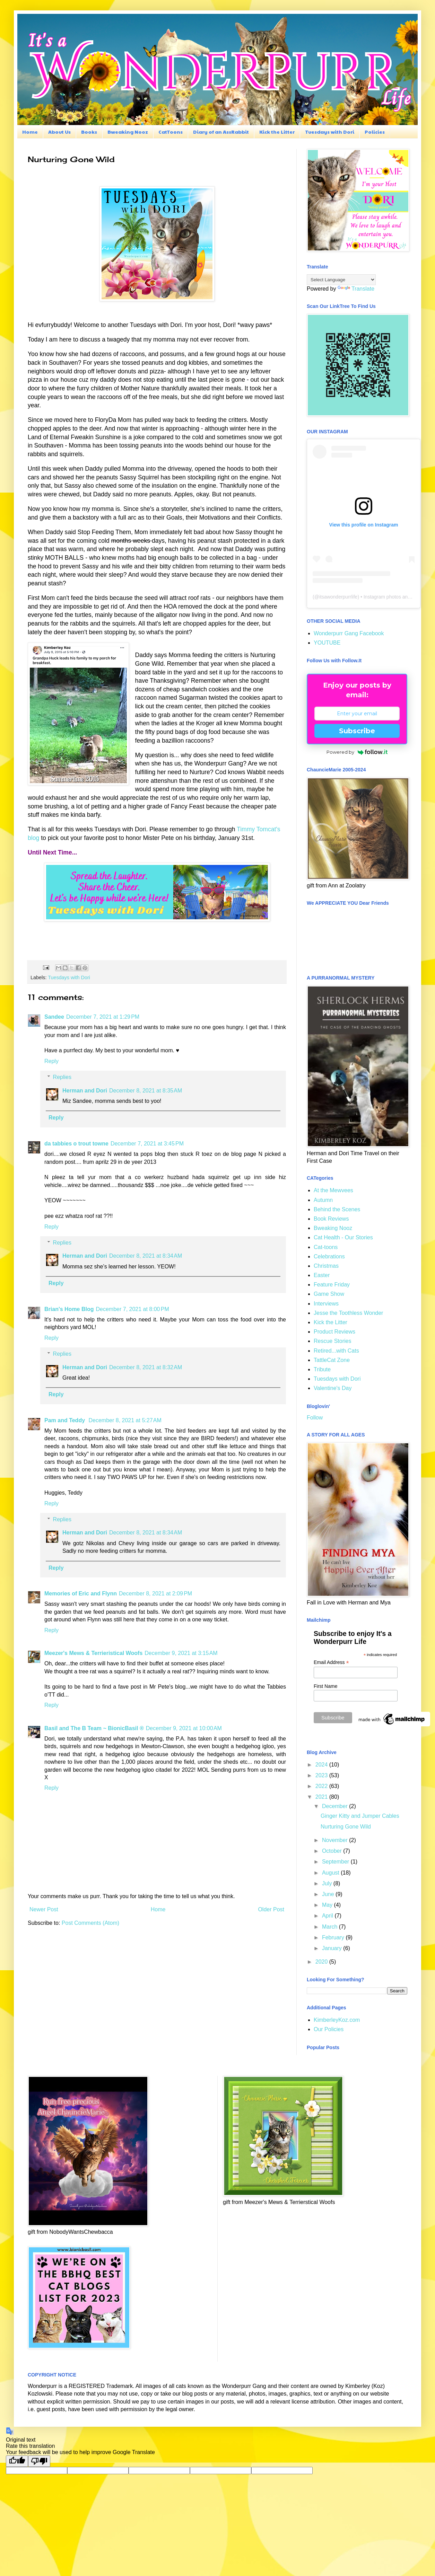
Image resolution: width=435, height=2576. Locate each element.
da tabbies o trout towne (76, 1144)
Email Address (331, 1662)
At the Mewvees (333, 1190)
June (329, 1894)
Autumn (323, 1200)
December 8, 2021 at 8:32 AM (145, 1367)
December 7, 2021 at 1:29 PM (102, 1017)
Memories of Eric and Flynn (80, 1593)
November (335, 1840)
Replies (62, 1077)
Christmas (326, 1266)
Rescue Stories (332, 1341)
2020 (322, 1962)
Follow (315, 1417)
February (334, 1937)
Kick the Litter (277, 131)
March (330, 1927)
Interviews (326, 1304)
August (331, 1873)
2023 (322, 1775)
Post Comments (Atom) (90, 1923)
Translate (356, 289)
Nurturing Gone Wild (346, 1827)
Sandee (54, 1017)
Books (89, 131)
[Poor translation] (39, 2461)
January (332, 1948)
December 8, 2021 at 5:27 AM (125, 1420)
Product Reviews (334, 1332)
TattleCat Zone (332, 1360)
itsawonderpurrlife (338, 597)
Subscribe (357, 731)
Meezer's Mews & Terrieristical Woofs (93, 1653)
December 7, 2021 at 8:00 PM (132, 1309)
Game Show (329, 1294)
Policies (375, 131)
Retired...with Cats (336, 1351)
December (335, 1806)
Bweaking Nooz (127, 131)
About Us (59, 131)
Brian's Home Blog (69, 1309)
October (332, 1851)
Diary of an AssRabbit (221, 131)
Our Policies (328, 2029)
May (328, 1905)
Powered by (357, 752)
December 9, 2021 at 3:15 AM (181, 1653)
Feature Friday (332, 1284)
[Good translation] (17, 2461)
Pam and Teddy (65, 1420)
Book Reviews (331, 1219)
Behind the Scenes (337, 1209)
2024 (322, 1765)
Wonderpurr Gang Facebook (349, 633)
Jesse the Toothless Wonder (348, 1313)
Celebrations (329, 1256)
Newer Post (43, 1909)
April (328, 1916)
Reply (51, 1061)
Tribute (322, 1369)
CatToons (170, 131)
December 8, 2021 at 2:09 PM (155, 1593)
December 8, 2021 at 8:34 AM (145, 1256)
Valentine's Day (332, 1388)
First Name (325, 1686)
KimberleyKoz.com (337, 2020)
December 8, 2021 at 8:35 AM (145, 1091)
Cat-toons (326, 1247)
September (336, 1862)
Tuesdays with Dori (329, 131)
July (327, 1883)
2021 (322, 1797)
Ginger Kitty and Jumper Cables (360, 1816)
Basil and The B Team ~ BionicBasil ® (94, 1728)
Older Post (271, 1909)
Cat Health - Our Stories (343, 1237)
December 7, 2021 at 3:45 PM (147, 1144)
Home (30, 131)
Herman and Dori (84, 1091)
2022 (322, 1786)
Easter (322, 1275)
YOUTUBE (327, 643)
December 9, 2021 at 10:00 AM (184, 1728)
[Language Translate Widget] (341, 279)
